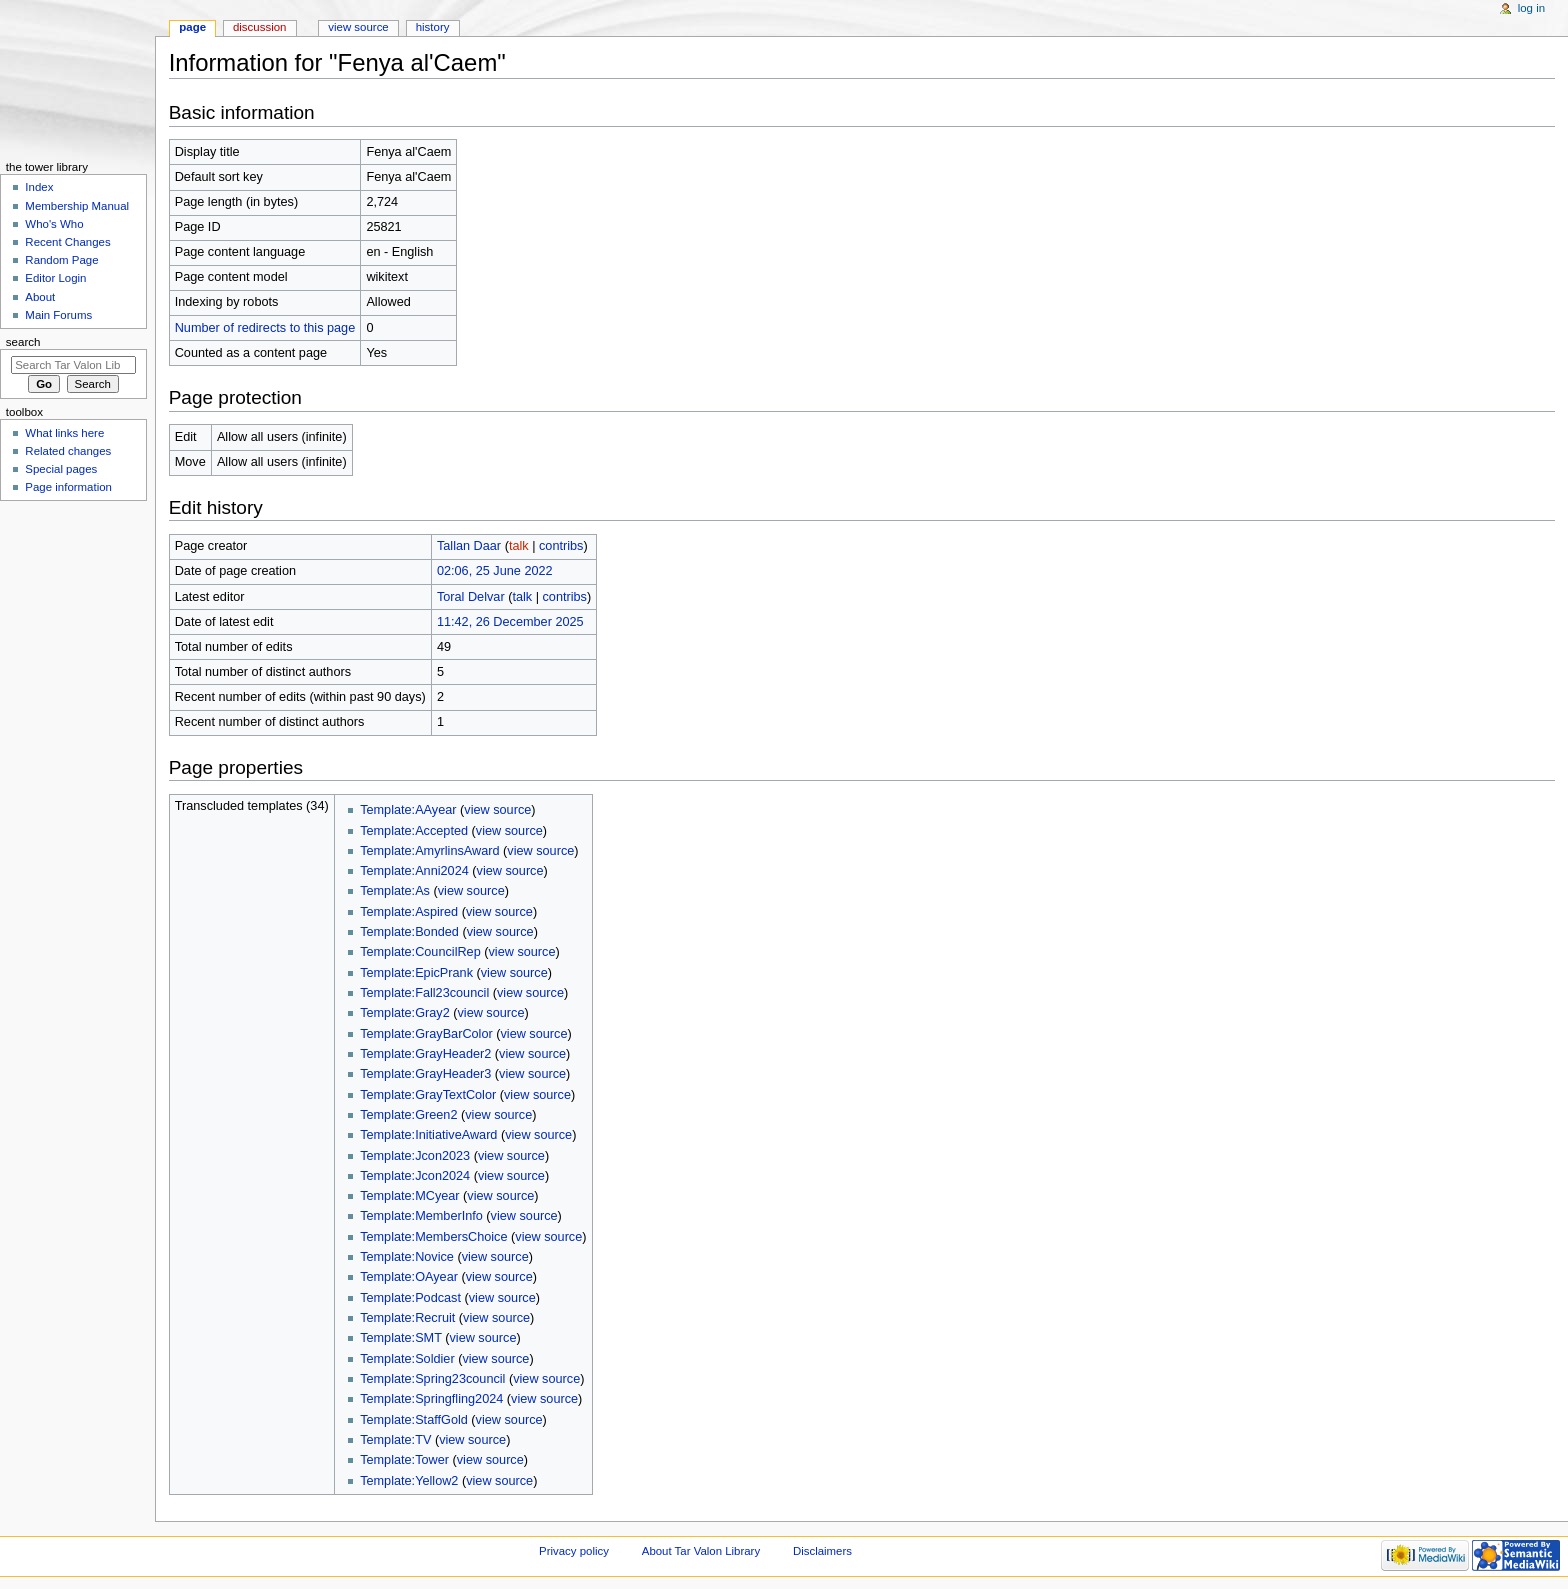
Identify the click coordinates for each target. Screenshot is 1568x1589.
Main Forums (58, 315)
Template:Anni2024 (414, 871)
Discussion (259, 27)
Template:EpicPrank (416, 973)
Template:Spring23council (432, 1379)
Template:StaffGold (414, 1420)
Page (192, 27)
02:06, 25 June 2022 (495, 571)
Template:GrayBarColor (426, 1034)
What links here (64, 433)
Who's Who (54, 224)
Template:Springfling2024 (431, 1399)
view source (497, 810)
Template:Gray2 (405, 1013)
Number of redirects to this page (265, 328)
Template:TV (395, 1440)
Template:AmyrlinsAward (429, 851)
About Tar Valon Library (701, 1551)
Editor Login (55, 278)
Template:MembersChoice (433, 1237)
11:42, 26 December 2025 (510, 622)
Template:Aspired (409, 912)
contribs (561, 546)
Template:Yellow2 (409, 1481)
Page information (68, 487)
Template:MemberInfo (421, 1216)
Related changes (68, 451)
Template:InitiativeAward (428, 1135)
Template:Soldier (407, 1359)
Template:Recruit (407, 1318)
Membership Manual (77, 206)
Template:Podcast (410, 1298)
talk (519, 546)
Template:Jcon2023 (415, 1156)
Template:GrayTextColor (428, 1095)
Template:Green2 (408, 1115)
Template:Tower (404, 1460)
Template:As (395, 891)
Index (39, 187)
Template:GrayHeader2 (425, 1054)
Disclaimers (822, 1551)
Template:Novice (407, 1257)
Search (23, 342)
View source (358, 27)
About (40, 297)
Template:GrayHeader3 (425, 1074)
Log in (1531, 8)
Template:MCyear (409, 1196)
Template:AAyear (408, 810)
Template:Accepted (414, 831)
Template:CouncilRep (420, 952)
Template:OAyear (409, 1277)
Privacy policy (574, 1551)
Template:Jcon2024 (415, 1176)
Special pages (61, 469)
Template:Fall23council (424, 993)
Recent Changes (67, 242)
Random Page (61, 260)
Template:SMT (401, 1338)
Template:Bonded (409, 932)
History (433, 27)
